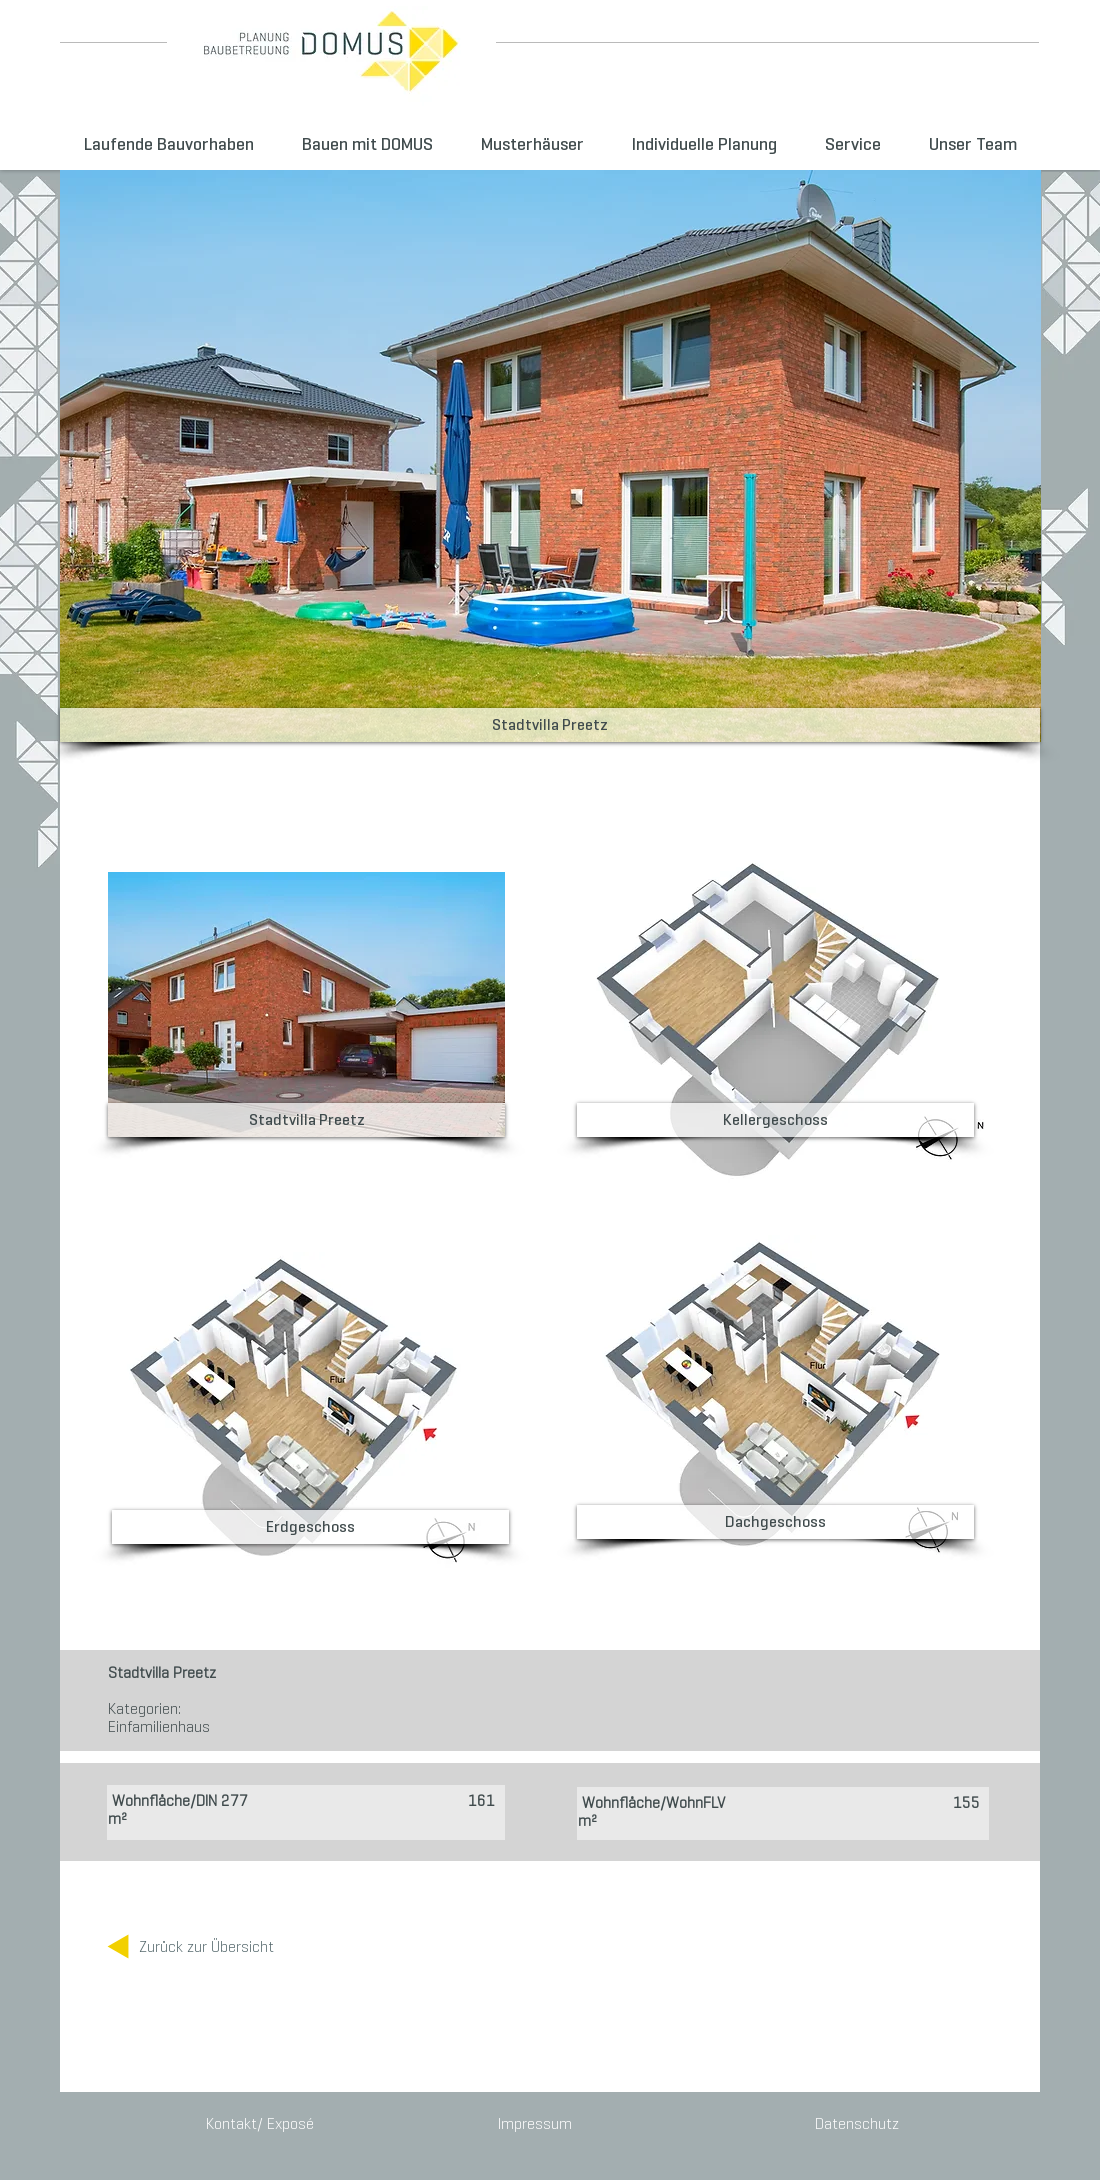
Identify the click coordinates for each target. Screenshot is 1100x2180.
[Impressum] (534, 2124)
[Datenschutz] (853, 2124)
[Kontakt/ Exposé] (261, 2124)
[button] (550, 725)
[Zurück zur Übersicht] (206, 1947)
